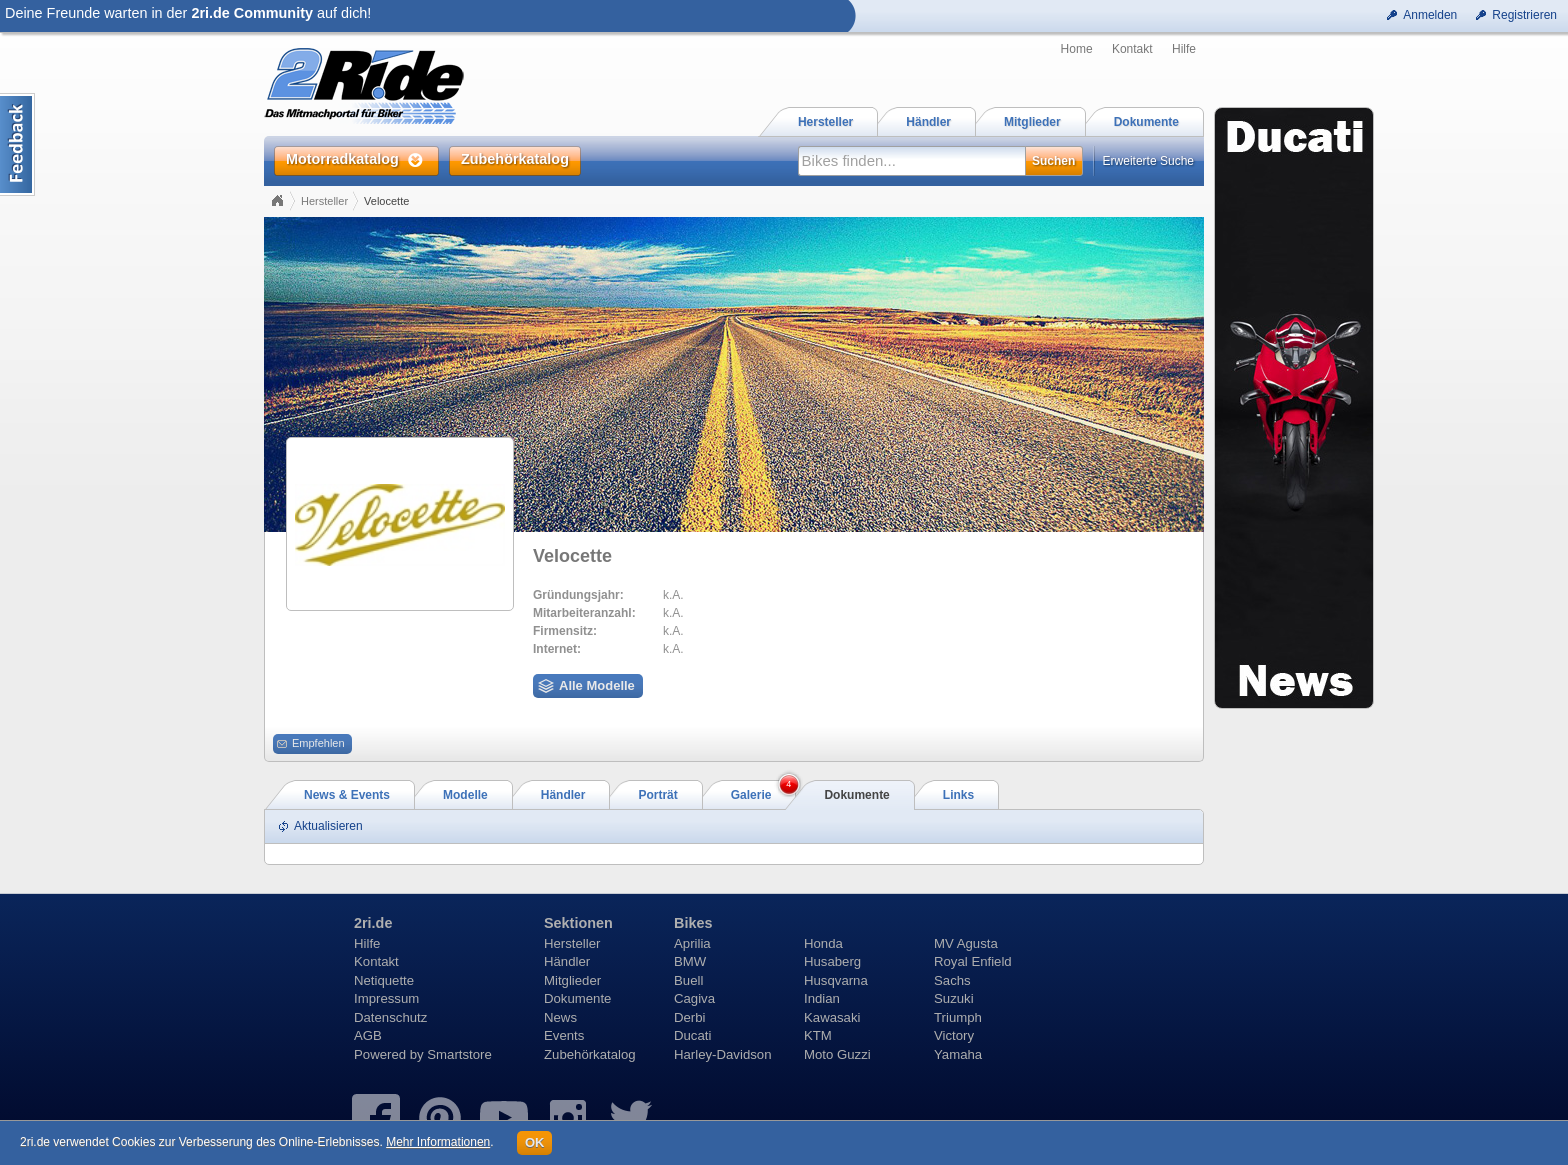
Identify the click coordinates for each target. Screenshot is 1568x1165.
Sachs (952, 980)
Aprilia (692, 943)
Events (564, 1035)
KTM (818, 1035)
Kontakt (1132, 49)
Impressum (386, 998)
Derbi (690, 1017)
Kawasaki (832, 1017)
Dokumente (577, 998)
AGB (368, 1035)
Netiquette (384, 980)
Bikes (693, 923)
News (560, 1017)
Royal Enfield (973, 961)
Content (17, 144)
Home (1077, 49)
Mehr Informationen (438, 1142)
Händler (567, 961)
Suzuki (954, 998)
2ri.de (373, 923)
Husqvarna (836, 980)
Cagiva (694, 998)
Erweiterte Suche (1148, 161)
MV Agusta (966, 943)
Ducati (692, 1035)
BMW (690, 961)
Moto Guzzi (837, 1054)
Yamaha (958, 1054)
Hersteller (324, 201)
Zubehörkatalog (590, 1054)
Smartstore (459, 1054)
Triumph (958, 1017)
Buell (688, 980)
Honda (823, 943)
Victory (954, 1035)
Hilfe (1184, 49)
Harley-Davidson (722, 1054)
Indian (822, 998)
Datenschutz (390, 1017)
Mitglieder (572, 980)
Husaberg (832, 961)
